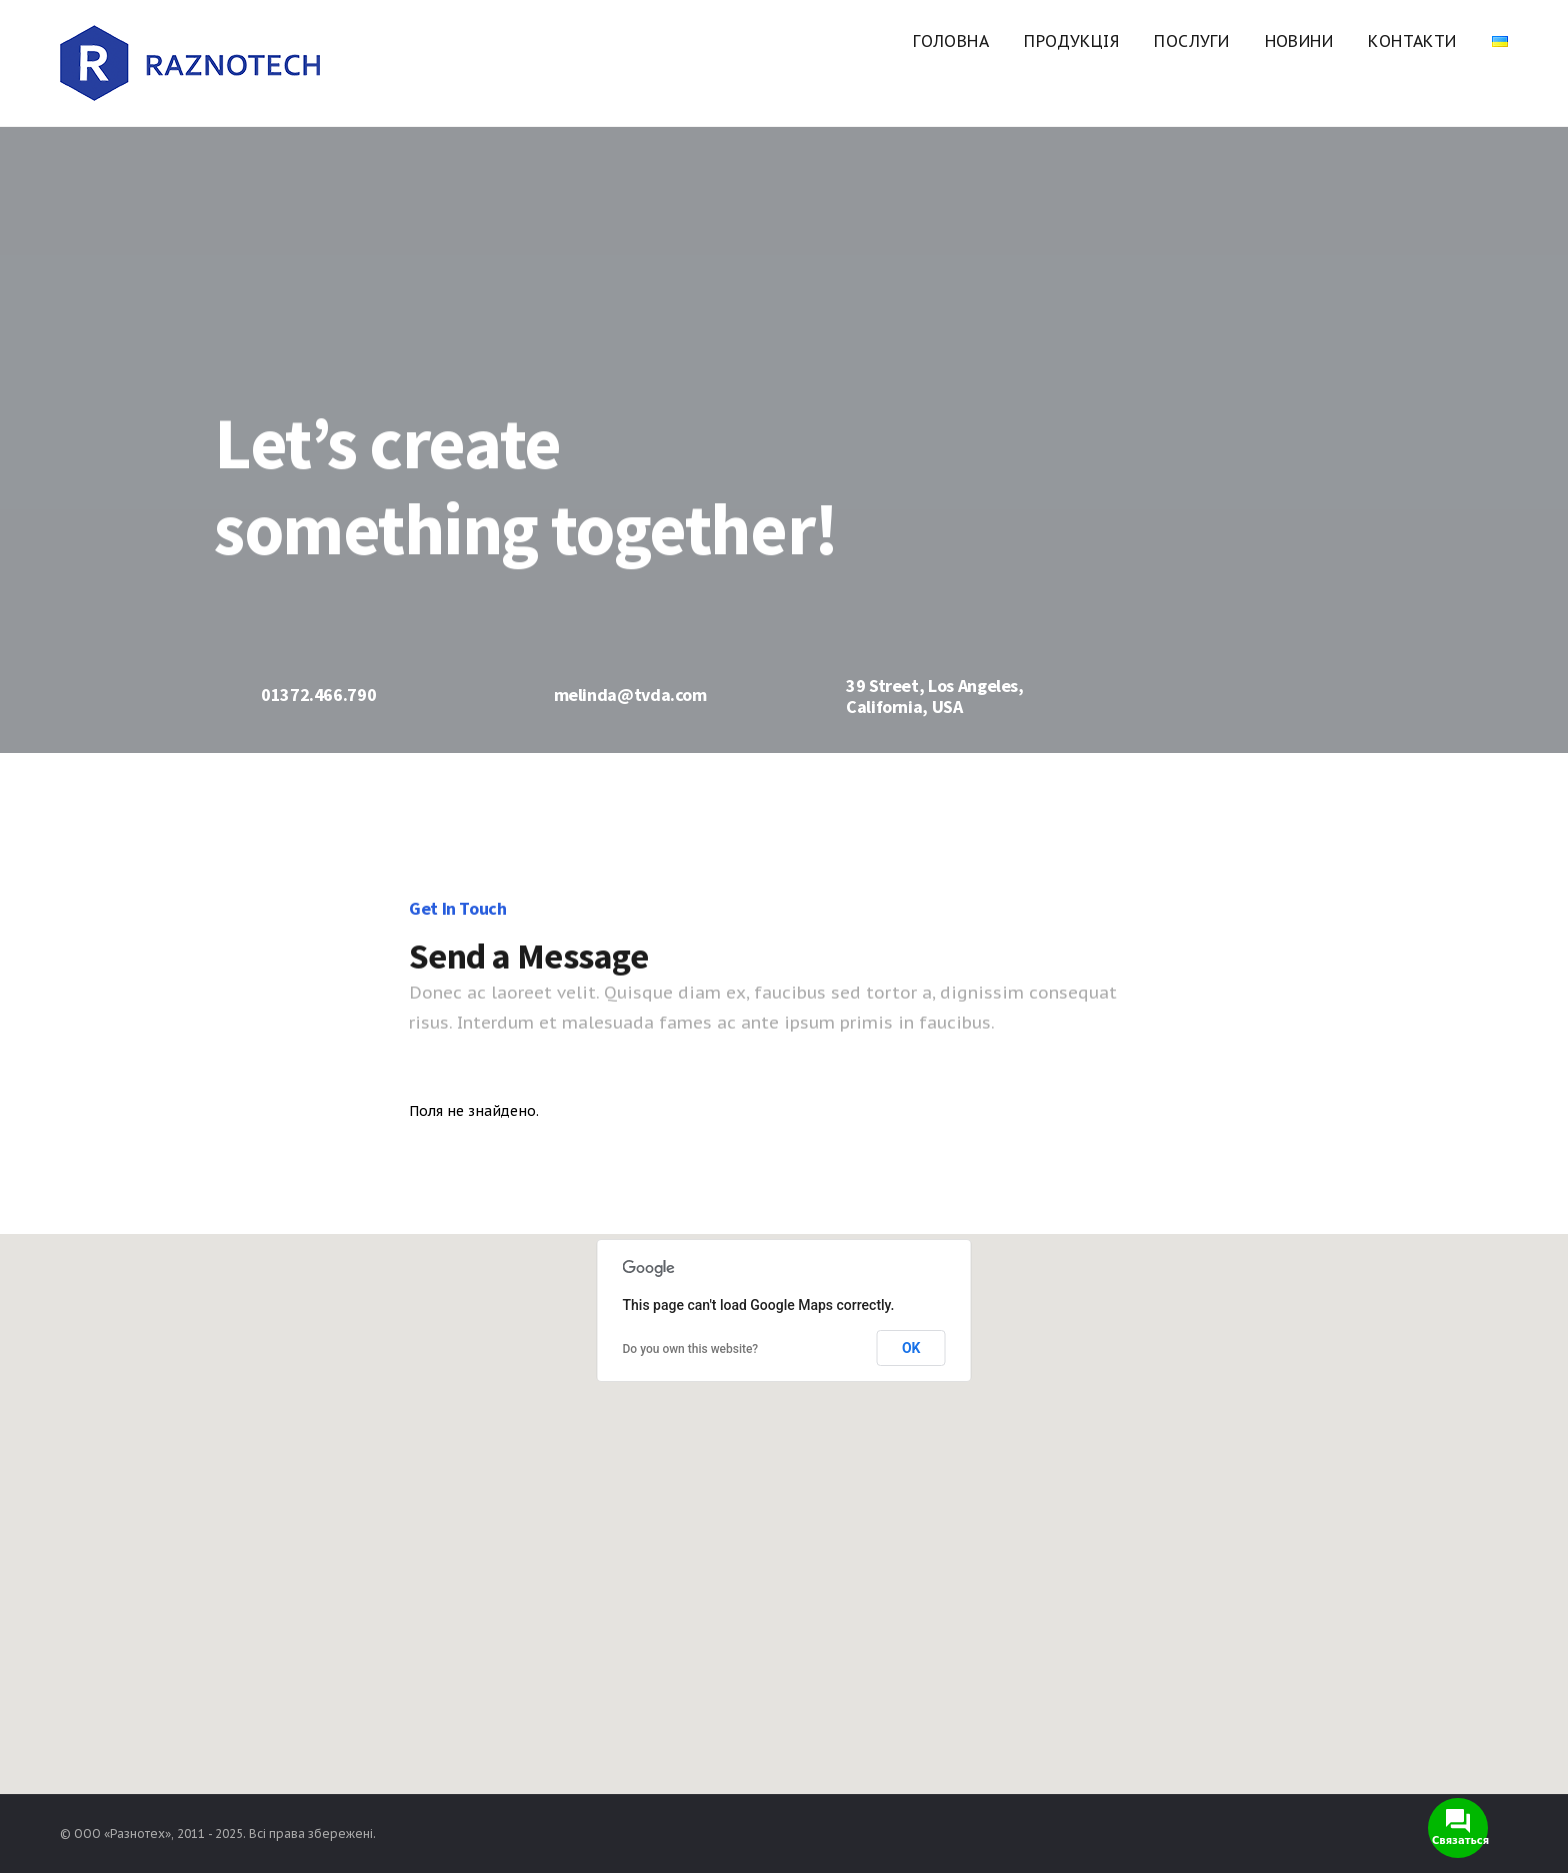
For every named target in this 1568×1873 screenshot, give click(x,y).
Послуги (1191, 41)
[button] (784, 1502)
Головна (951, 41)
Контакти (1412, 41)
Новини (1299, 41)
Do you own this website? (691, 1349)
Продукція (1071, 41)
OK (911, 1348)
